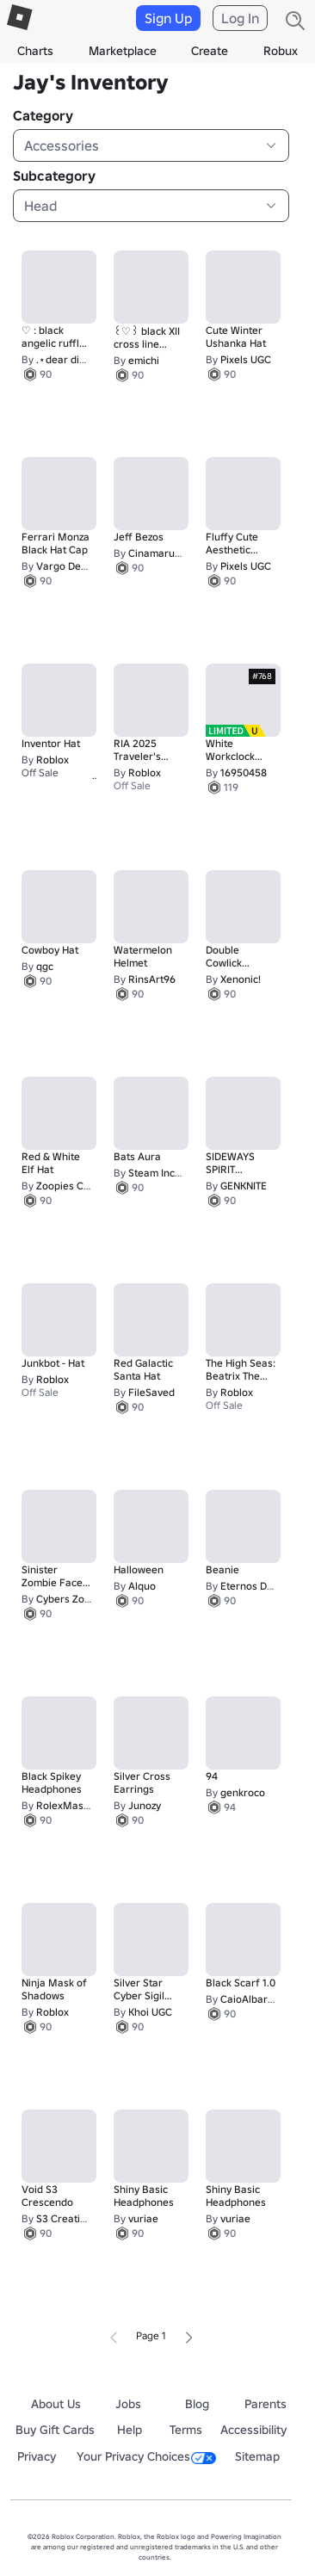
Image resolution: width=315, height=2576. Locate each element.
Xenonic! (240, 979)
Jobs (128, 2404)
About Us (56, 2404)
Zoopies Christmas (80, 1185)
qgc (44, 966)
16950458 (243, 772)
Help (129, 2429)
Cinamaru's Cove (168, 553)
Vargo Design (68, 565)
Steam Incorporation (176, 1172)
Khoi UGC (150, 2011)
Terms (186, 2429)
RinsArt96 (152, 979)
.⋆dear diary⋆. (70, 359)
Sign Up (168, 18)
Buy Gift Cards (55, 2429)
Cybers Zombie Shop (85, 1598)
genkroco (242, 1792)
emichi (143, 360)
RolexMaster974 (75, 1805)
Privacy (36, 2456)
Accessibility (253, 2429)
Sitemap (257, 2456)
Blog (197, 2404)
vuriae (143, 2218)
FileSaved (151, 1392)
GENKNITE (243, 1185)
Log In (240, 18)
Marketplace (123, 51)
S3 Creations (66, 2218)
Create (209, 51)
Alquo (142, 1585)
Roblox (52, 759)
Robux (280, 51)
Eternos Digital (255, 1585)
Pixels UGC (245, 359)
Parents (265, 2404)
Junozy (144, 1805)
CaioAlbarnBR (253, 1998)
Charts (35, 51)
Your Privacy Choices (146, 2456)
